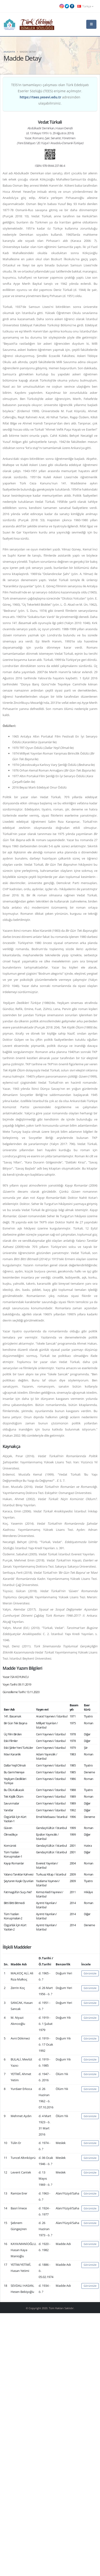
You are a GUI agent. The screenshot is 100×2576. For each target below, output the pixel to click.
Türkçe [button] (85, 6)
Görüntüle (90, 1973)
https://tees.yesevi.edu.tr (40, 97)
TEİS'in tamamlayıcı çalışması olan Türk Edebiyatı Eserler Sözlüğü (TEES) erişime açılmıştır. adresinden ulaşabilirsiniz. (50, 94)
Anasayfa (9, 51)
